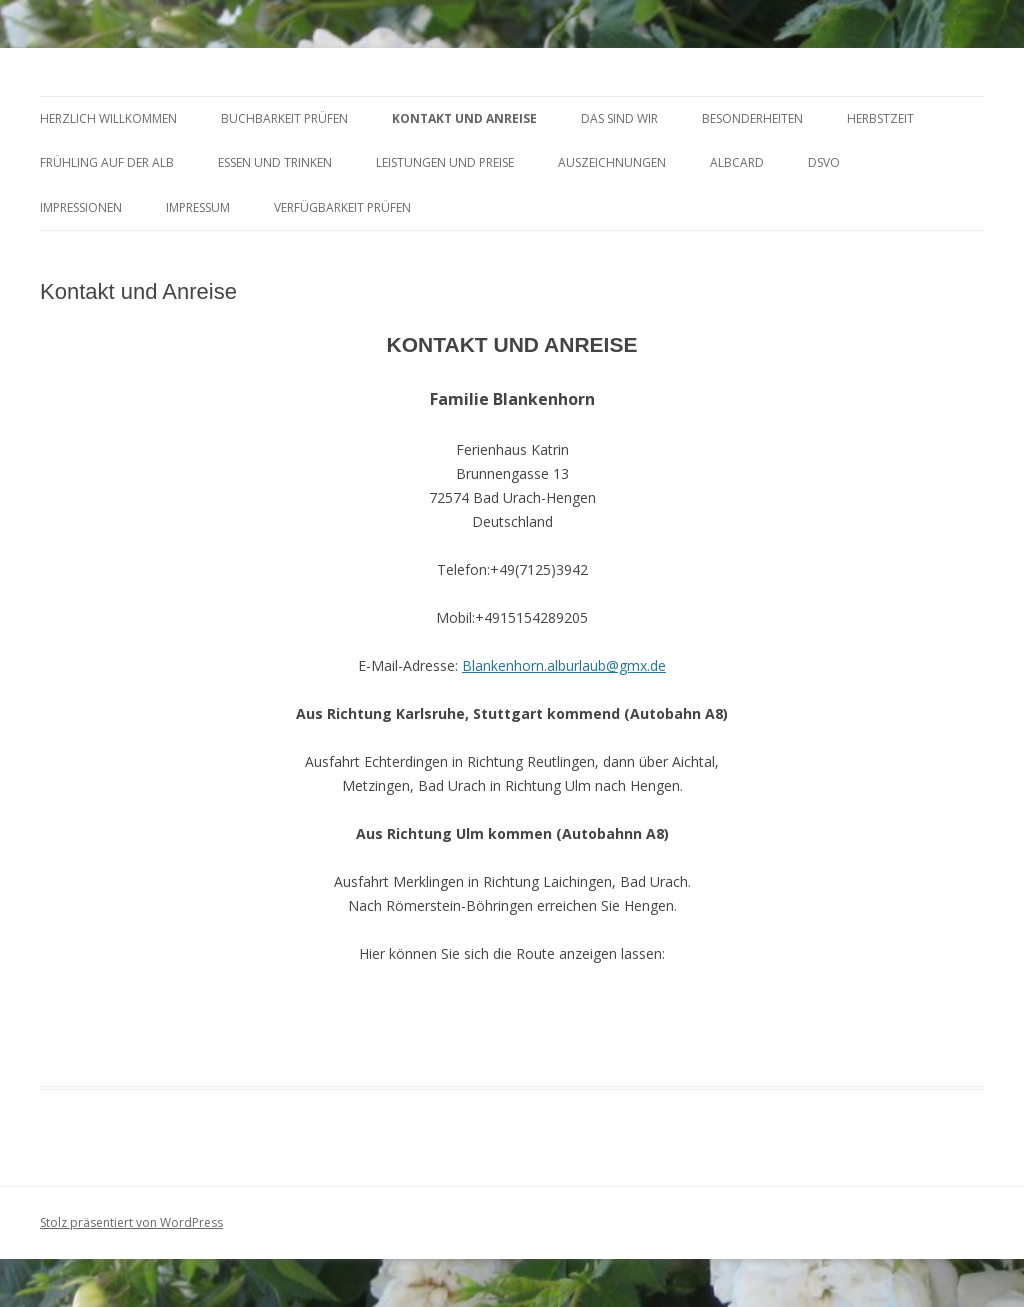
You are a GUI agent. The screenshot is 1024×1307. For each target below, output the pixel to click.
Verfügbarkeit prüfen (342, 207)
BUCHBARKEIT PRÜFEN (284, 118)
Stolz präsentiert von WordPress (131, 1222)
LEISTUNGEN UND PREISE (445, 162)
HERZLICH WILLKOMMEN (108, 118)
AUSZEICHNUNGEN (612, 162)
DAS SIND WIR (619, 118)
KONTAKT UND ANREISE (464, 118)
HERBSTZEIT (880, 118)
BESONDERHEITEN (752, 118)
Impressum (198, 207)
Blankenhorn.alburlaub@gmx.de (564, 665)
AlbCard (737, 162)
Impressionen (81, 207)
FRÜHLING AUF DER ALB (107, 162)
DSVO (824, 162)
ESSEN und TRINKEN (275, 162)
